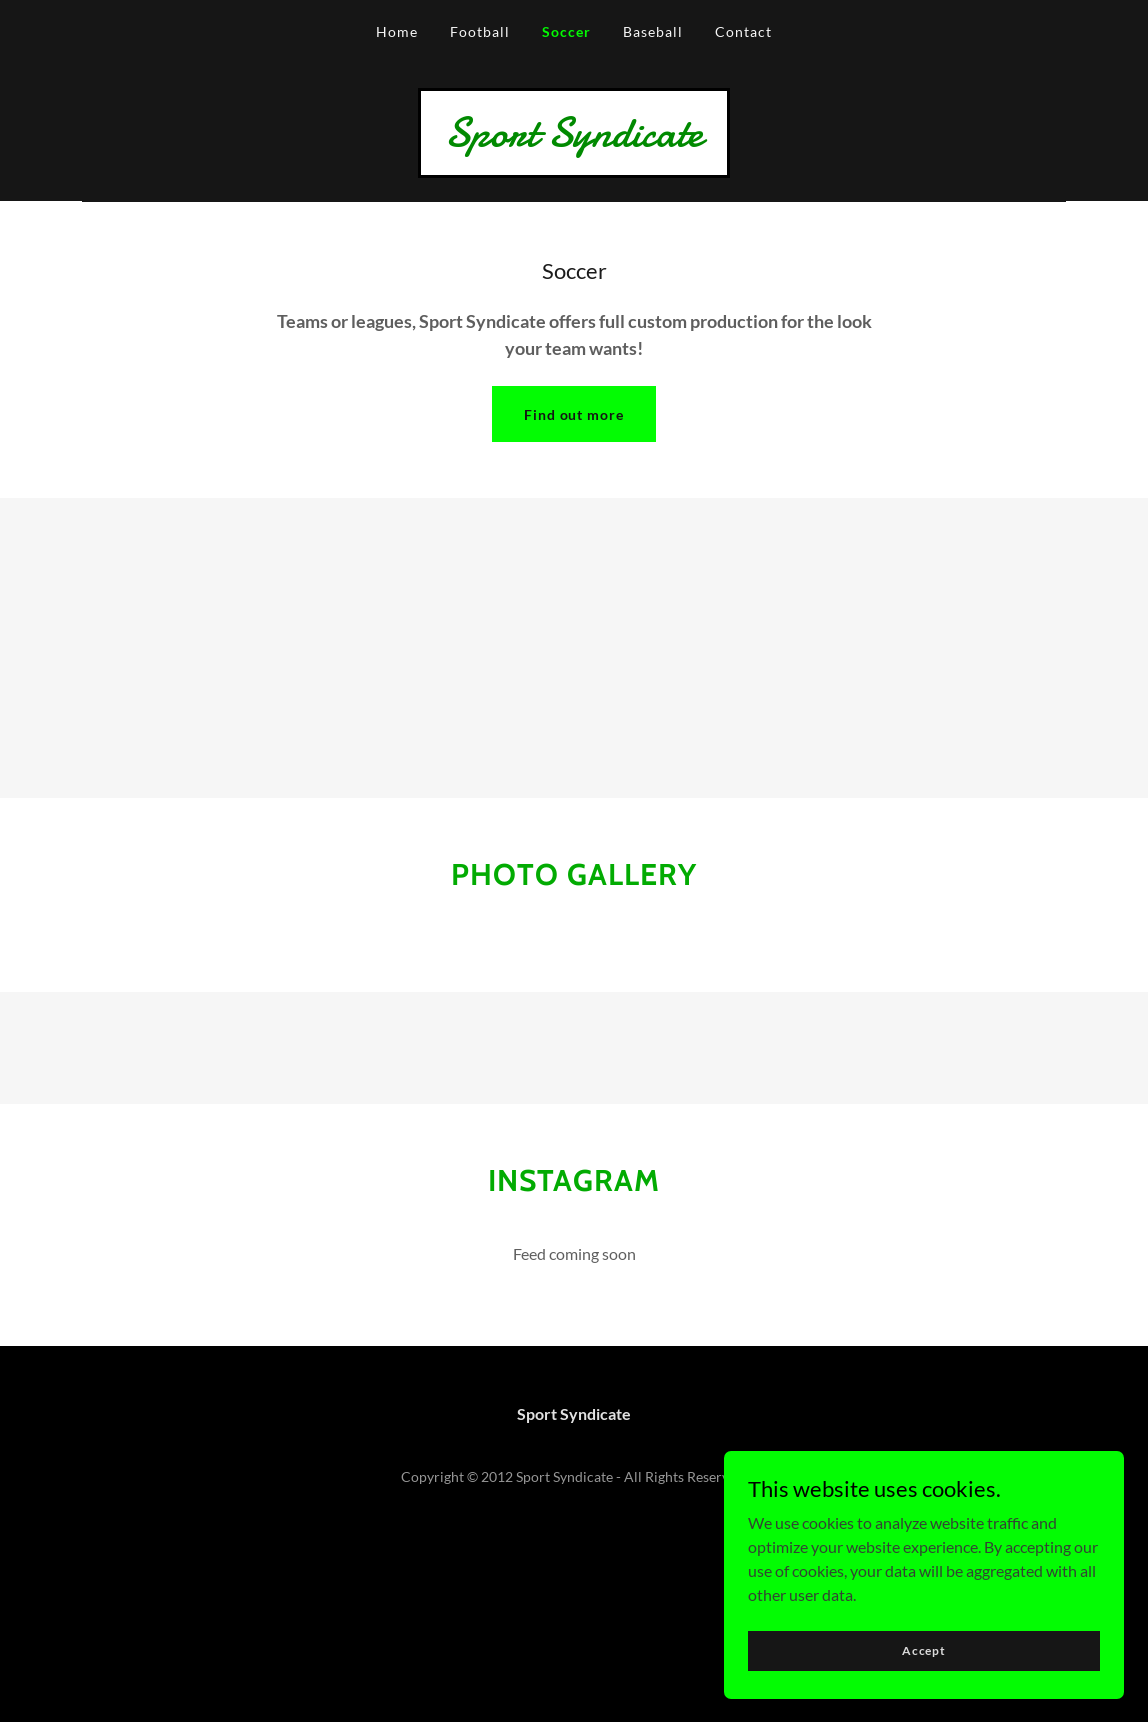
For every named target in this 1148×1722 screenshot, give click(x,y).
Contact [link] (743, 31)
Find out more (574, 414)
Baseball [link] (653, 31)
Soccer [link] (566, 31)
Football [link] (480, 31)
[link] (574, 139)
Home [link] (397, 31)
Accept (924, 1650)
